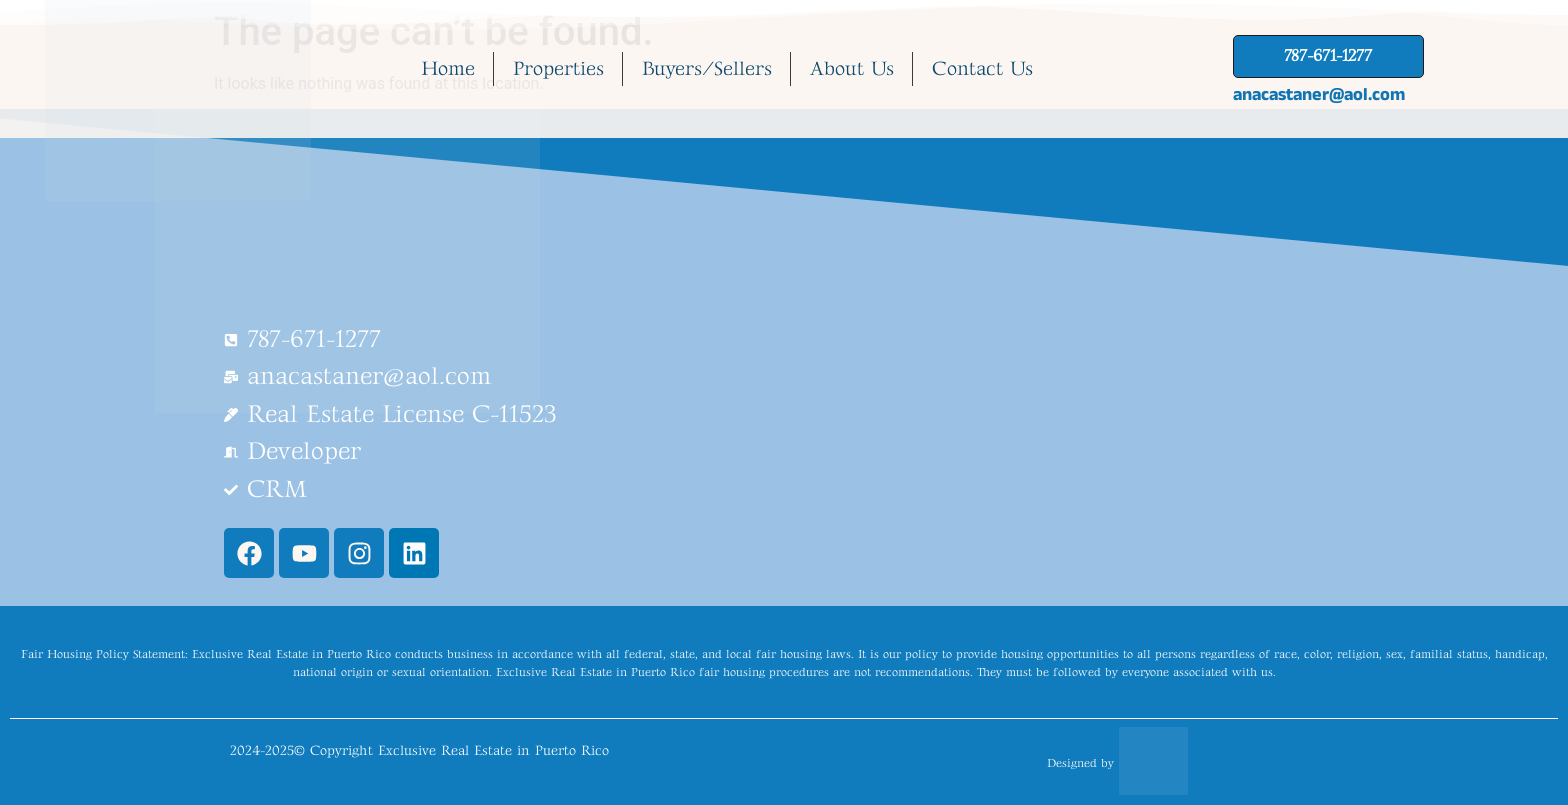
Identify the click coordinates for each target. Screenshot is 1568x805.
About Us (852, 69)
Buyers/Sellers (707, 69)
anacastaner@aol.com (1319, 94)
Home (448, 69)
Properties (558, 69)
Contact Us (982, 69)
